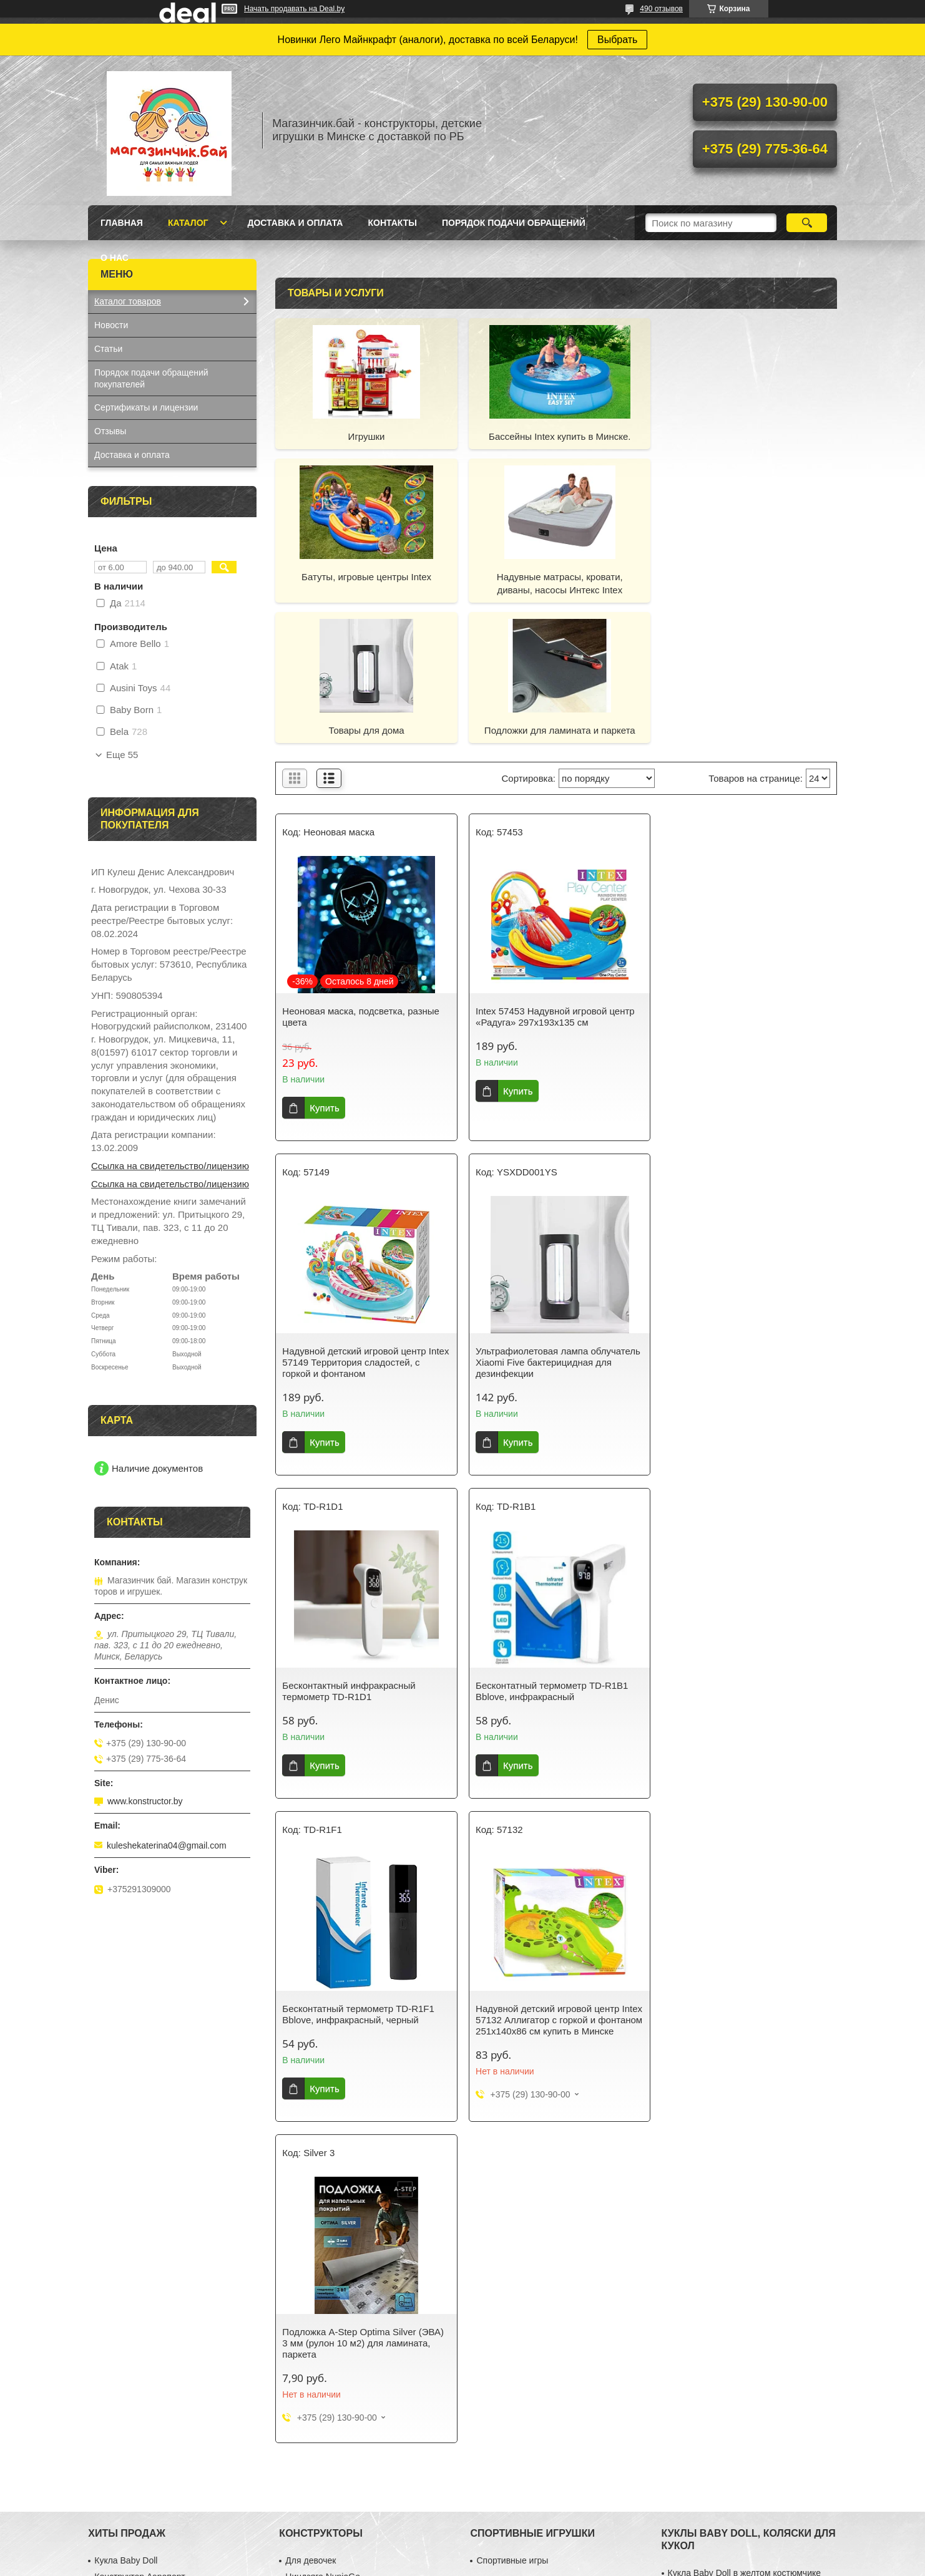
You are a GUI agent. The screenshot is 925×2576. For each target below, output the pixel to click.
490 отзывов (661, 8)
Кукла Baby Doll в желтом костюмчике (744, 2006)
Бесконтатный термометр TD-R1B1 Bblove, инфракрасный (740, 1216)
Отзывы (110, 431)
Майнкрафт (308, 2042)
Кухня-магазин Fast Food (144, 2042)
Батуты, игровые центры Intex (747, 436)
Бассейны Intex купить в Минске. (556, 436)
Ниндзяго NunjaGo (322, 2010)
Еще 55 (122, 755)
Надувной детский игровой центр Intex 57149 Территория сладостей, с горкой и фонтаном (744, 881)
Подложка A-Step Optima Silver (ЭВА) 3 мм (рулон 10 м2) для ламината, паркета (745, 1556)
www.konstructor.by (145, 1801)
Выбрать (617, 39)
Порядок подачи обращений (513, 223)
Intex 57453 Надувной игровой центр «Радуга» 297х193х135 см (552, 876)
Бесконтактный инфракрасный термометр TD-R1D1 (539, 1216)
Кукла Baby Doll (125, 1993)
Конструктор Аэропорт (139, 2010)
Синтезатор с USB (131, 2026)
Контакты (392, 223)
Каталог (188, 223)
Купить (324, 967)
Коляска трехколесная (713, 2038)
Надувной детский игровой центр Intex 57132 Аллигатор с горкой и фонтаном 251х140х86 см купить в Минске (548, 1562)
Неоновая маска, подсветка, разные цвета (360, 876)
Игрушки (365, 436)
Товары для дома (556, 576)
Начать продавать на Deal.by (294, 8)
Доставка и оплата (295, 223)
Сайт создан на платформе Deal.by (462, 2553)
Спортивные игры (512, 1993)
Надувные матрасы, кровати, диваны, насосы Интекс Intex (365, 583)
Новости (111, 325)
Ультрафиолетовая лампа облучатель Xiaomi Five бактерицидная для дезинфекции (364, 1221)
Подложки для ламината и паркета (747, 576)
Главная (121, 223)
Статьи (108, 349)
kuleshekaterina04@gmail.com (167, 1845)
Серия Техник (313, 2026)
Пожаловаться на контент (554, 2564)
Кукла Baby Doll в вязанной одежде (739, 2022)
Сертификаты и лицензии (146, 407)
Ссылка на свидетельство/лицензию (170, 1165)
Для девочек (310, 1993)
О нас (114, 258)
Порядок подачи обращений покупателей (151, 378)
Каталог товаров (127, 301)
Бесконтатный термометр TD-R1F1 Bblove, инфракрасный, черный (358, 1551)
